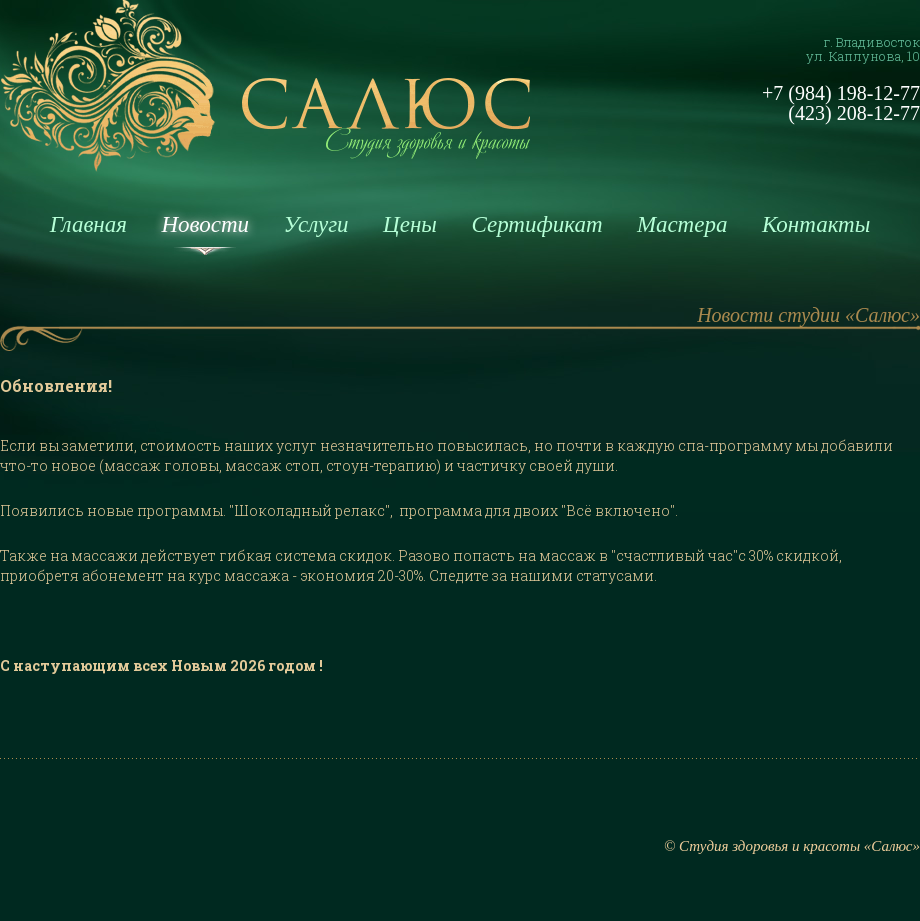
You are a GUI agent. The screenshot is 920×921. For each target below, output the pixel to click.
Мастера (682, 224)
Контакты (816, 224)
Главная (88, 224)
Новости (205, 224)
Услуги (316, 224)
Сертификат (536, 224)
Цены (410, 224)
